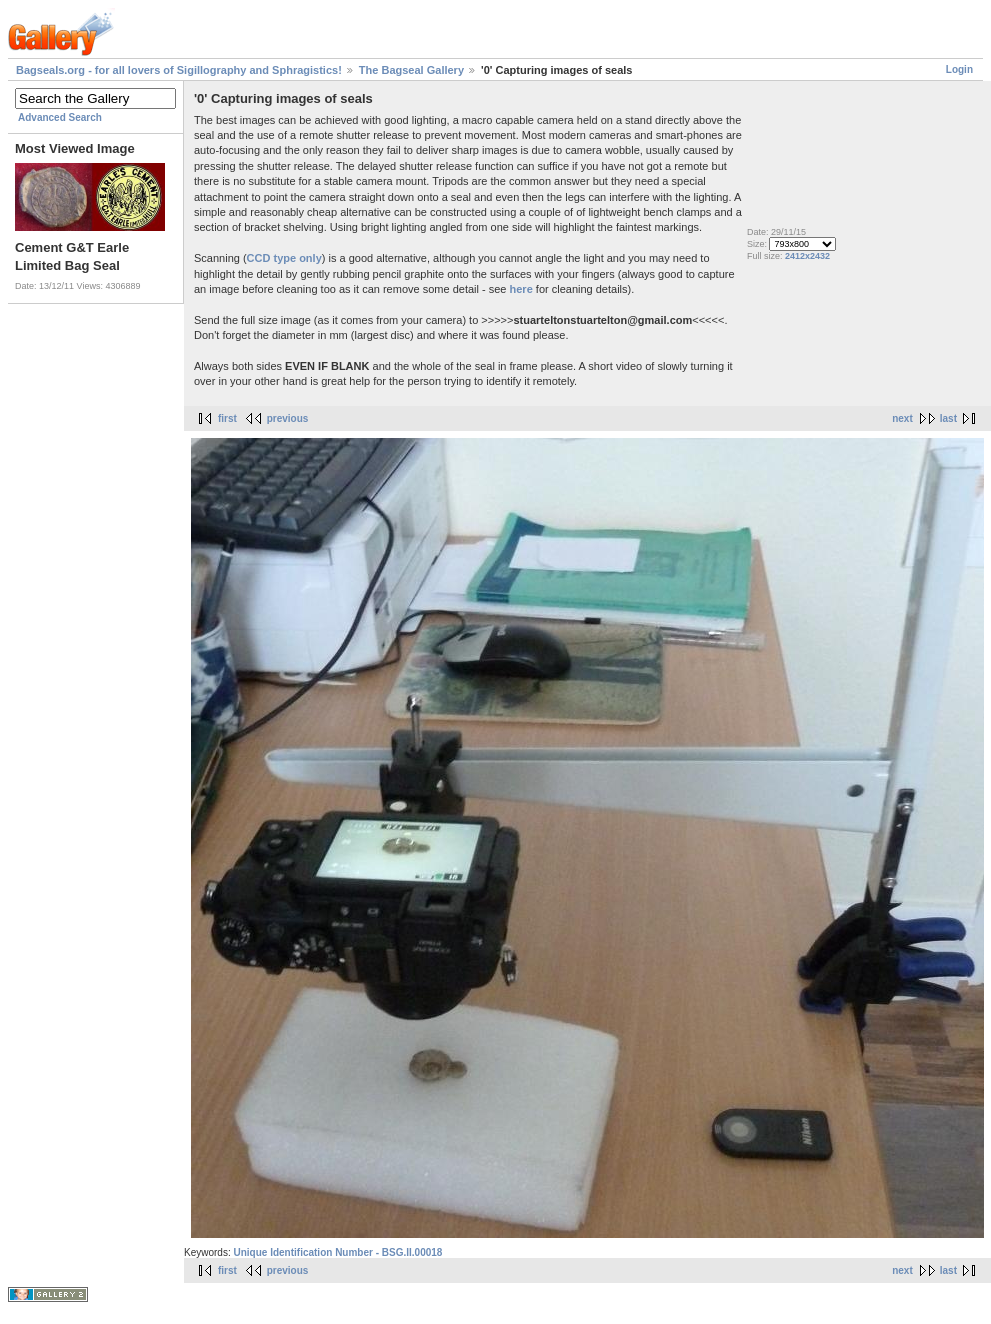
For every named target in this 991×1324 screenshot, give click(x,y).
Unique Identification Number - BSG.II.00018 (337, 1252)
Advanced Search (60, 117)
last (948, 418)
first (227, 418)
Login (959, 69)
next (902, 418)
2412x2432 (807, 256)
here (521, 289)
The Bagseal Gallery (411, 70)
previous (288, 418)
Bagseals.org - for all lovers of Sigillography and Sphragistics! (179, 70)
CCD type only (284, 258)
